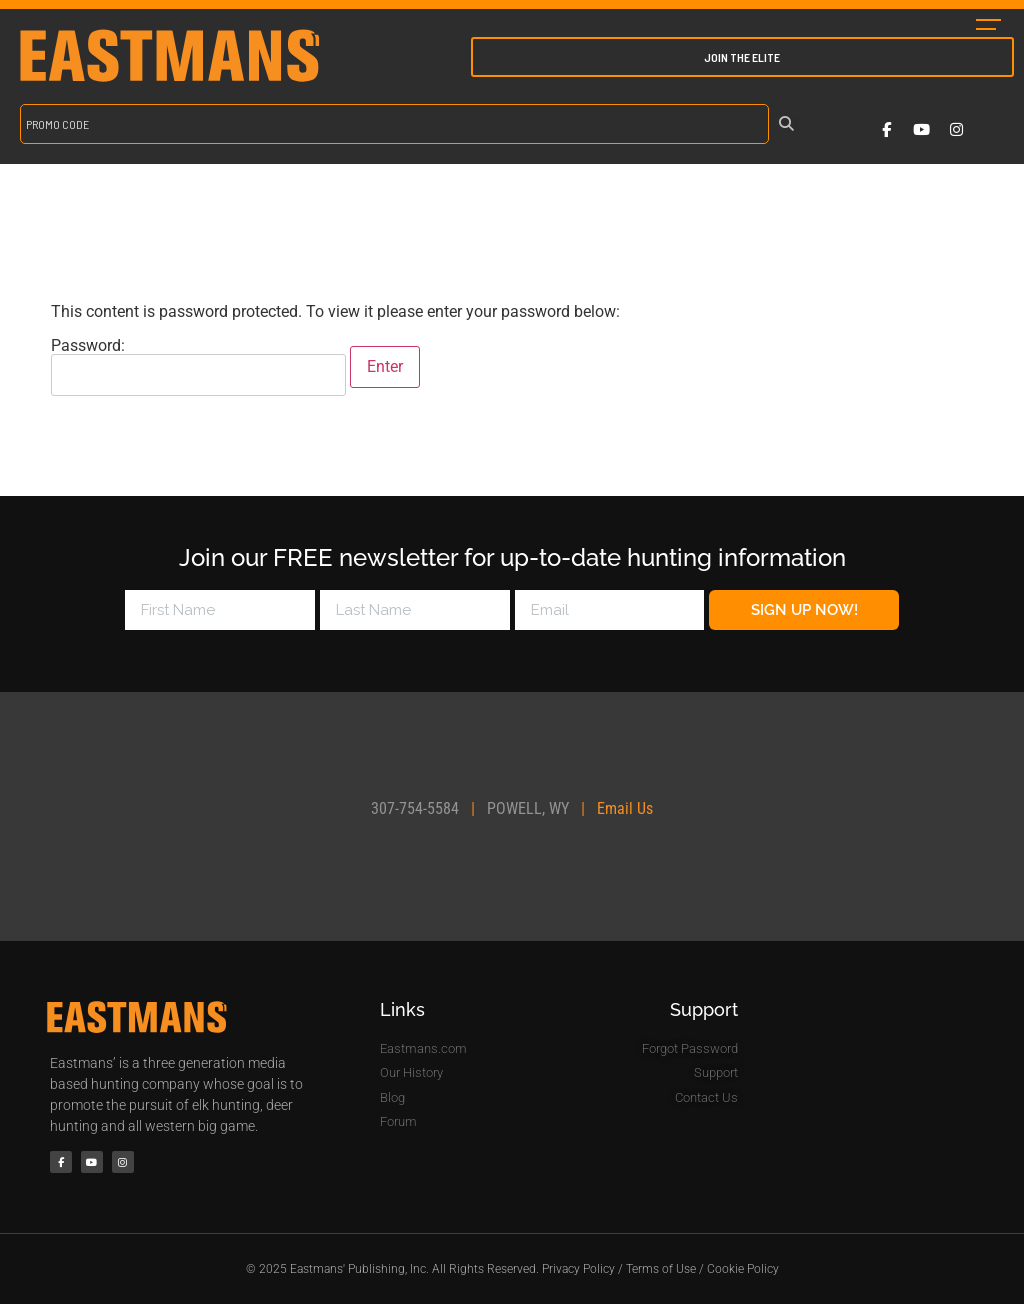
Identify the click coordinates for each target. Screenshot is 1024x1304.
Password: (198, 367)
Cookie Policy (743, 1269)
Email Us (625, 808)
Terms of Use (661, 1269)
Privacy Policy (578, 1269)
